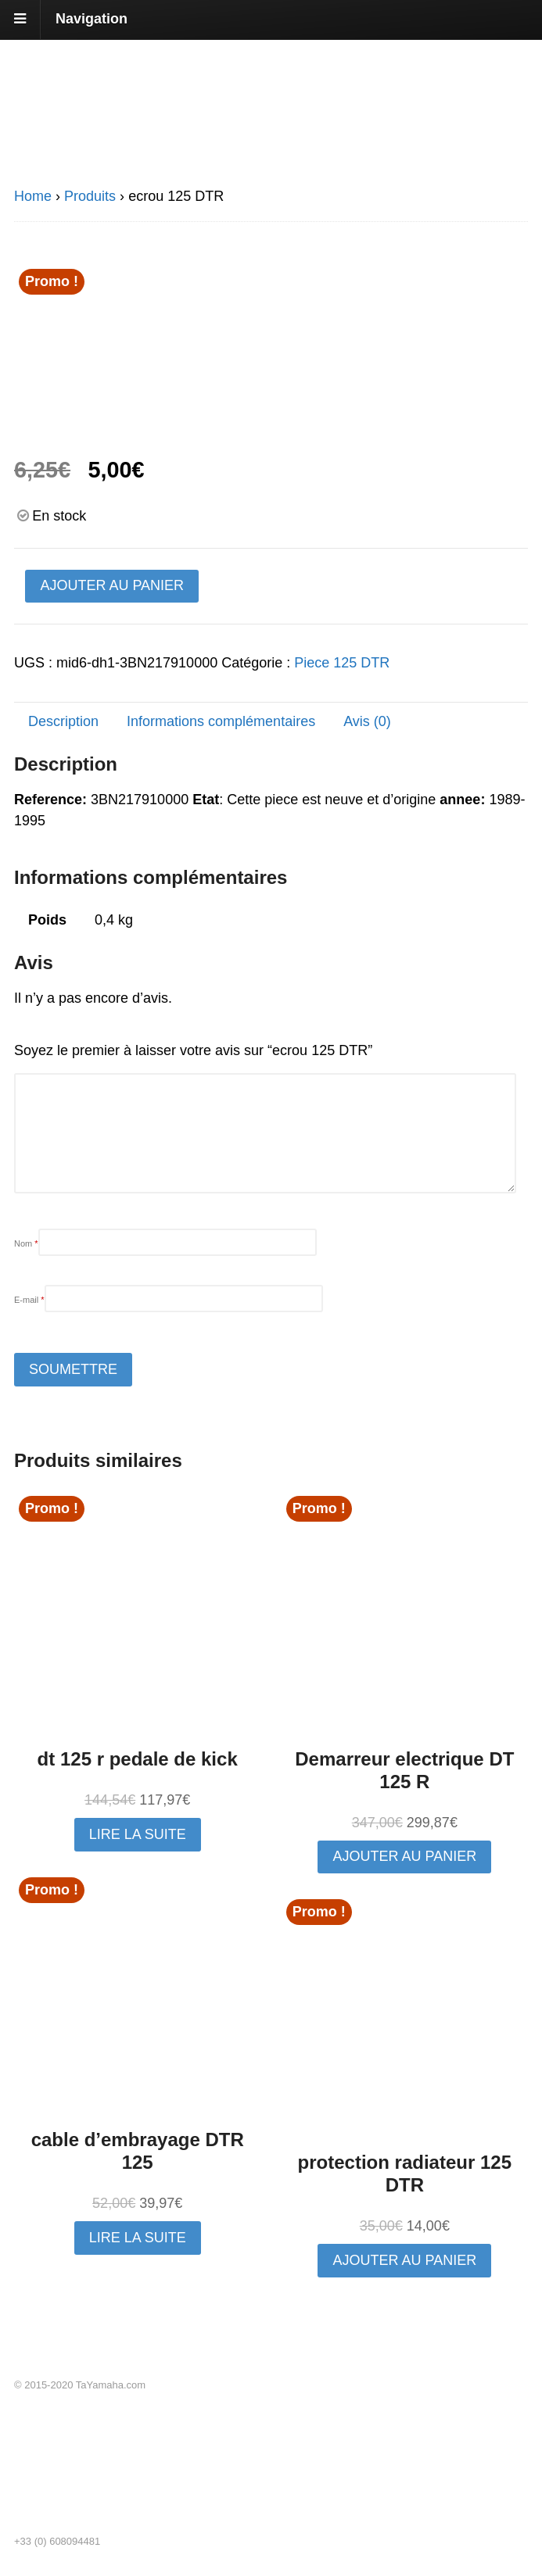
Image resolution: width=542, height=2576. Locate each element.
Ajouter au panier (112, 585)
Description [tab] (63, 721)
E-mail (29, 1299)
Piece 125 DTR (341, 663)
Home (33, 196)
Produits (90, 196)
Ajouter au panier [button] (404, 1856)
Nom (26, 1243)
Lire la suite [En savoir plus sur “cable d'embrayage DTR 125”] (137, 2237)
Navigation (91, 19)
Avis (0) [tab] (367, 721)
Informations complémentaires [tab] (221, 721)
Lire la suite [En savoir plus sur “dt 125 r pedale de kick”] (137, 1834)
